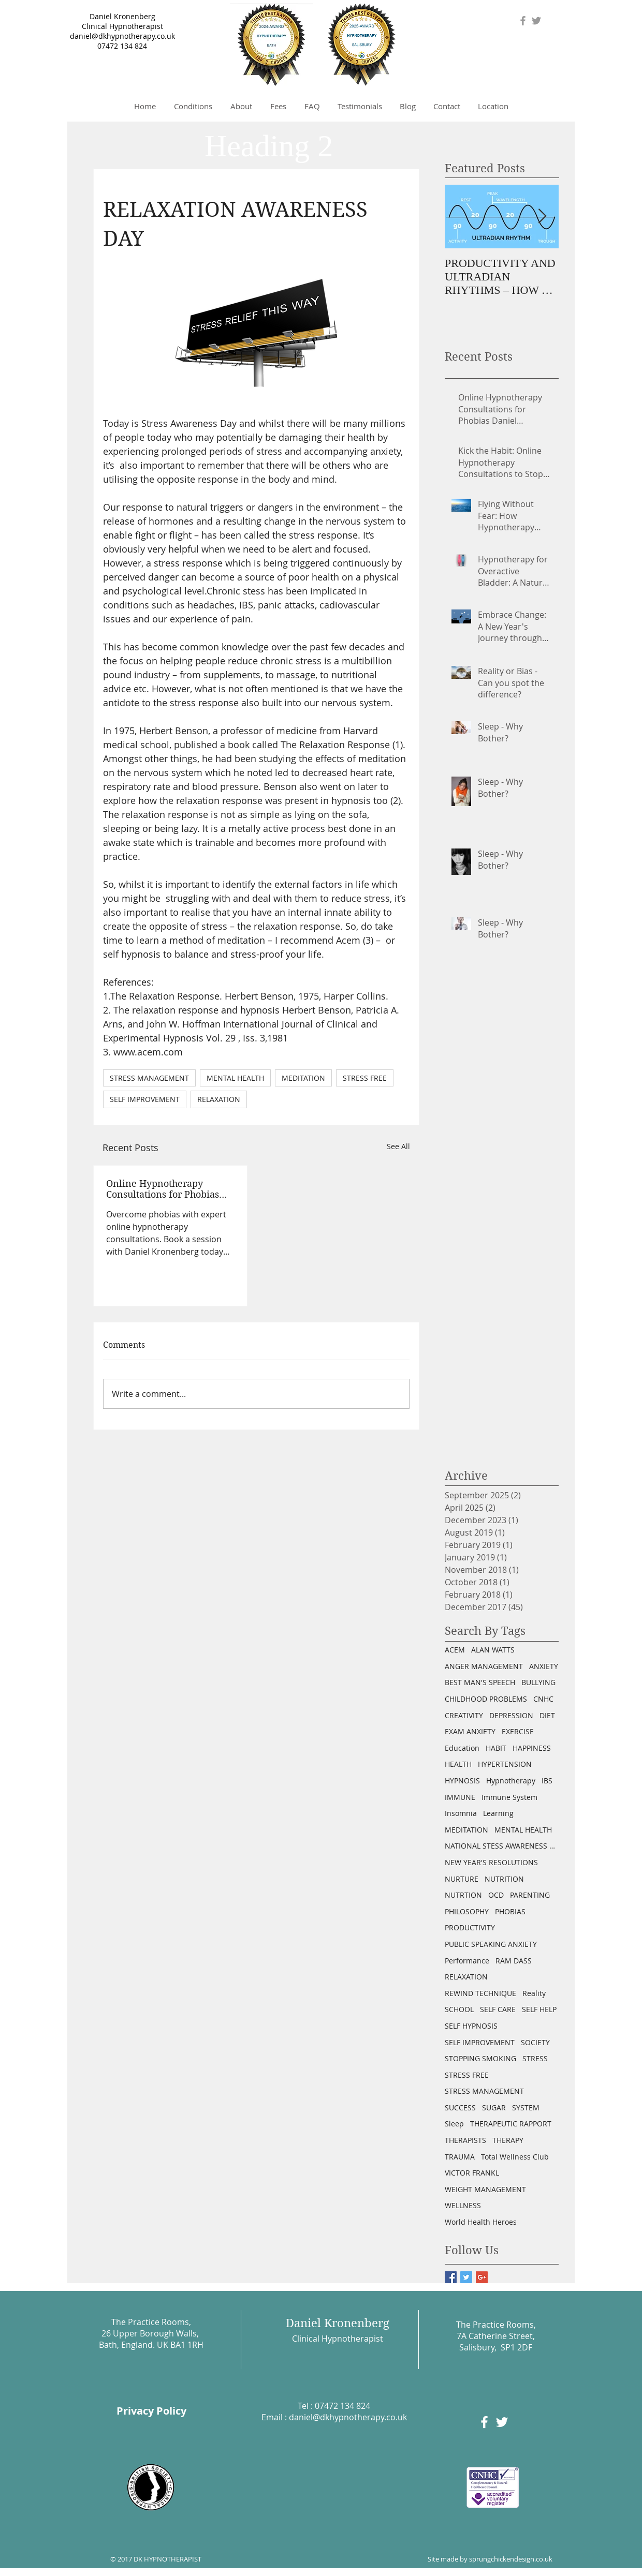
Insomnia (461, 1813)
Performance (467, 1960)
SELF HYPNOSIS (471, 2026)
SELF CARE (498, 2009)
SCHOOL (459, 2009)
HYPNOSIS (462, 1780)
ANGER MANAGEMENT (484, 1666)
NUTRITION (504, 1879)
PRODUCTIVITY (470, 1927)
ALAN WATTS (493, 1650)
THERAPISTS (465, 2140)
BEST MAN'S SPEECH (480, 1682)
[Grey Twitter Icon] (536, 20)
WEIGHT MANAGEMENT (485, 2189)
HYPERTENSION (505, 1764)
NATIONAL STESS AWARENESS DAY (502, 1846)
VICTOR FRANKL (472, 2173)
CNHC (543, 1699)
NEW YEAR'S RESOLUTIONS (491, 1862)
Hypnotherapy (510, 1780)
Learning (498, 1813)
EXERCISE (518, 1731)
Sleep (454, 2123)
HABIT (496, 1748)
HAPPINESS (532, 1748)
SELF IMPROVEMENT (145, 1099)
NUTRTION (463, 1895)
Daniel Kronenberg (122, 16)
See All (398, 1146)
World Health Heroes (481, 2222)
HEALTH (458, 1764)
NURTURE (461, 1879)
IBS (547, 1780)
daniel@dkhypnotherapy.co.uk (122, 36)
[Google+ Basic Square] (482, 2277)
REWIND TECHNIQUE (480, 1993)
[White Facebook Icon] (484, 2422)
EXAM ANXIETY (470, 1731)
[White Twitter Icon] (502, 2422)
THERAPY (507, 2140)
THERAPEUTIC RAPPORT (510, 2123)
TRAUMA (460, 2157)
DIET (547, 1715)
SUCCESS (460, 2107)
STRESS (535, 2058)
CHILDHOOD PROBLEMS (486, 1699)
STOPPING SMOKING (480, 2058)
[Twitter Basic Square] (466, 2277)
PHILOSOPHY (467, 1911)
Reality (534, 1993)
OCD (496, 1895)
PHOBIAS (510, 1911)
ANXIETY (543, 1666)
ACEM (455, 1650)
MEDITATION (303, 1078)
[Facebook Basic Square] (451, 2277)
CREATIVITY (464, 1715)
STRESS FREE (365, 1078)
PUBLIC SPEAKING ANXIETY (491, 1944)
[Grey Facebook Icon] (523, 20)
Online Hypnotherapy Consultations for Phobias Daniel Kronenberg (162, 1189)
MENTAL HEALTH (235, 1078)
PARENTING (530, 1895)
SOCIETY (535, 2042)
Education (462, 1748)
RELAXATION (218, 1099)
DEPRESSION (511, 1715)
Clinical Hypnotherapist (122, 26)
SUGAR (494, 2107)
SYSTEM (525, 2107)
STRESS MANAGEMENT (149, 1078)
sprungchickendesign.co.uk (510, 2559)
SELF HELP (539, 2009)
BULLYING (538, 1682)
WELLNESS (463, 2205)
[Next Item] (542, 217)
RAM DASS (513, 1960)
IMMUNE (460, 1797)
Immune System (509, 1797)
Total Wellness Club (515, 2157)
